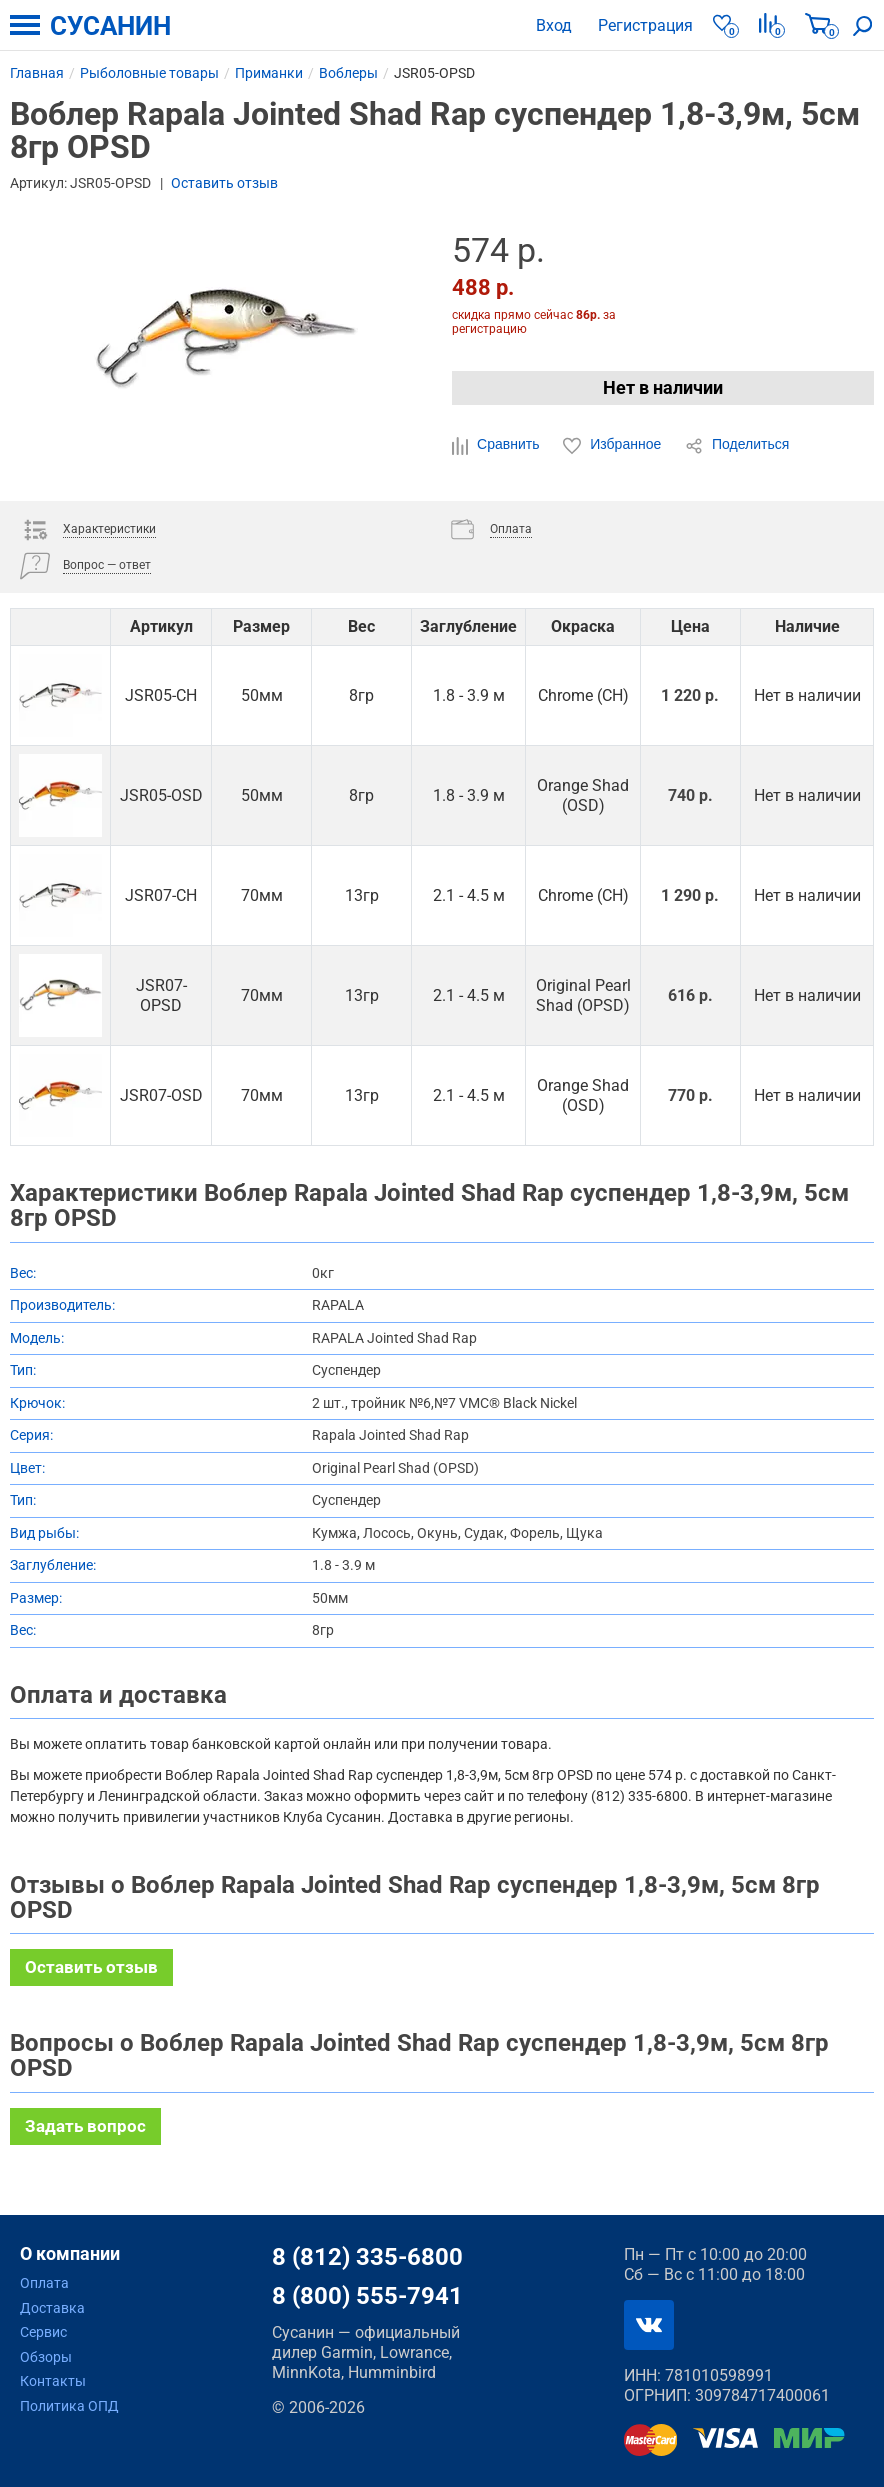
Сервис (43, 2332)
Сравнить (497, 445)
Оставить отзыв (224, 183)
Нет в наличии (663, 387)
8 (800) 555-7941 (367, 2296)
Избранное (614, 445)
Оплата (44, 2283)
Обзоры (46, 2357)
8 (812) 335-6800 (367, 2257)
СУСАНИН (110, 26)
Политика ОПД (69, 2406)
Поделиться (737, 445)
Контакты (53, 2381)
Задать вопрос (85, 2126)
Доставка (52, 2308)
